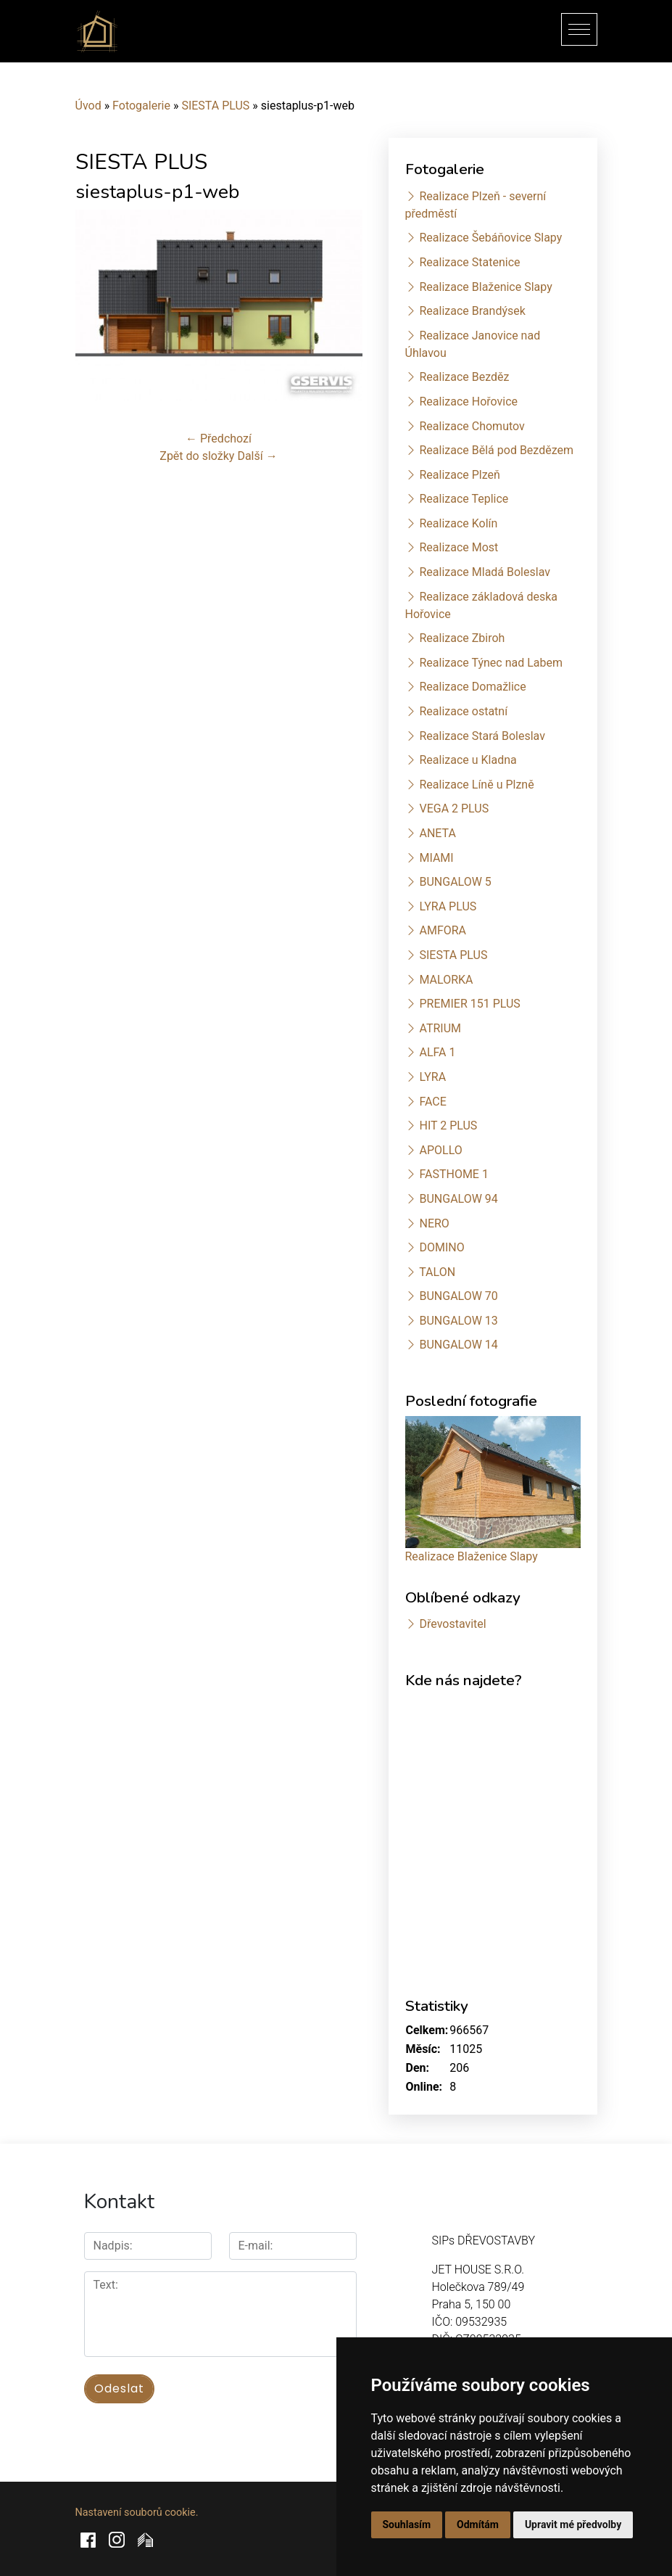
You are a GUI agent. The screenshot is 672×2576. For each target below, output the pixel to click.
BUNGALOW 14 (458, 1344)
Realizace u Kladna (467, 760)
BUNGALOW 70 (458, 1296)
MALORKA (446, 980)
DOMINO (441, 1247)
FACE (432, 1101)
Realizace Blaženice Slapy (485, 287)
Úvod (88, 105)
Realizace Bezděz (464, 377)
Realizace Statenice (469, 262)
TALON (437, 1272)
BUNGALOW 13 (458, 1321)
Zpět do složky (196, 456)
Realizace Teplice (463, 499)
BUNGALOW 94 (458, 1199)
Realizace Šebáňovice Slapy (490, 237)
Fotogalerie (141, 105)
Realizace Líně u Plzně (476, 784)
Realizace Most (458, 547)
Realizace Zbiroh (462, 638)
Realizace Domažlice (472, 687)
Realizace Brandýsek (472, 311)
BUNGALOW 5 (455, 882)
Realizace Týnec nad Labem (491, 663)
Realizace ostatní (463, 711)
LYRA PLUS (447, 906)
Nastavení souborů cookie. (137, 2512)
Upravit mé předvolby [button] (573, 2524)
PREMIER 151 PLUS (469, 1004)
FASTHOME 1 (453, 1174)
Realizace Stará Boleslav (481, 736)
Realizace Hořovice (468, 401)
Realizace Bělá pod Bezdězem (496, 450)
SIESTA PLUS (215, 105)
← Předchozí (219, 438)
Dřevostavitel (452, 1624)
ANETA (437, 833)
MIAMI (436, 858)
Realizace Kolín (458, 523)
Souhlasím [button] (407, 2524)
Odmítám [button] (478, 2524)
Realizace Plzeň (459, 475)
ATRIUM (440, 1028)
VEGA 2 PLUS (454, 808)
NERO (434, 1223)
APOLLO (440, 1150)
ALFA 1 (437, 1052)
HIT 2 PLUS (448, 1125)
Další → (257, 456)
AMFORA (442, 930)
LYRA (432, 1077)
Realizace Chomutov (471, 426)
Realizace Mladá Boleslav (484, 572)
